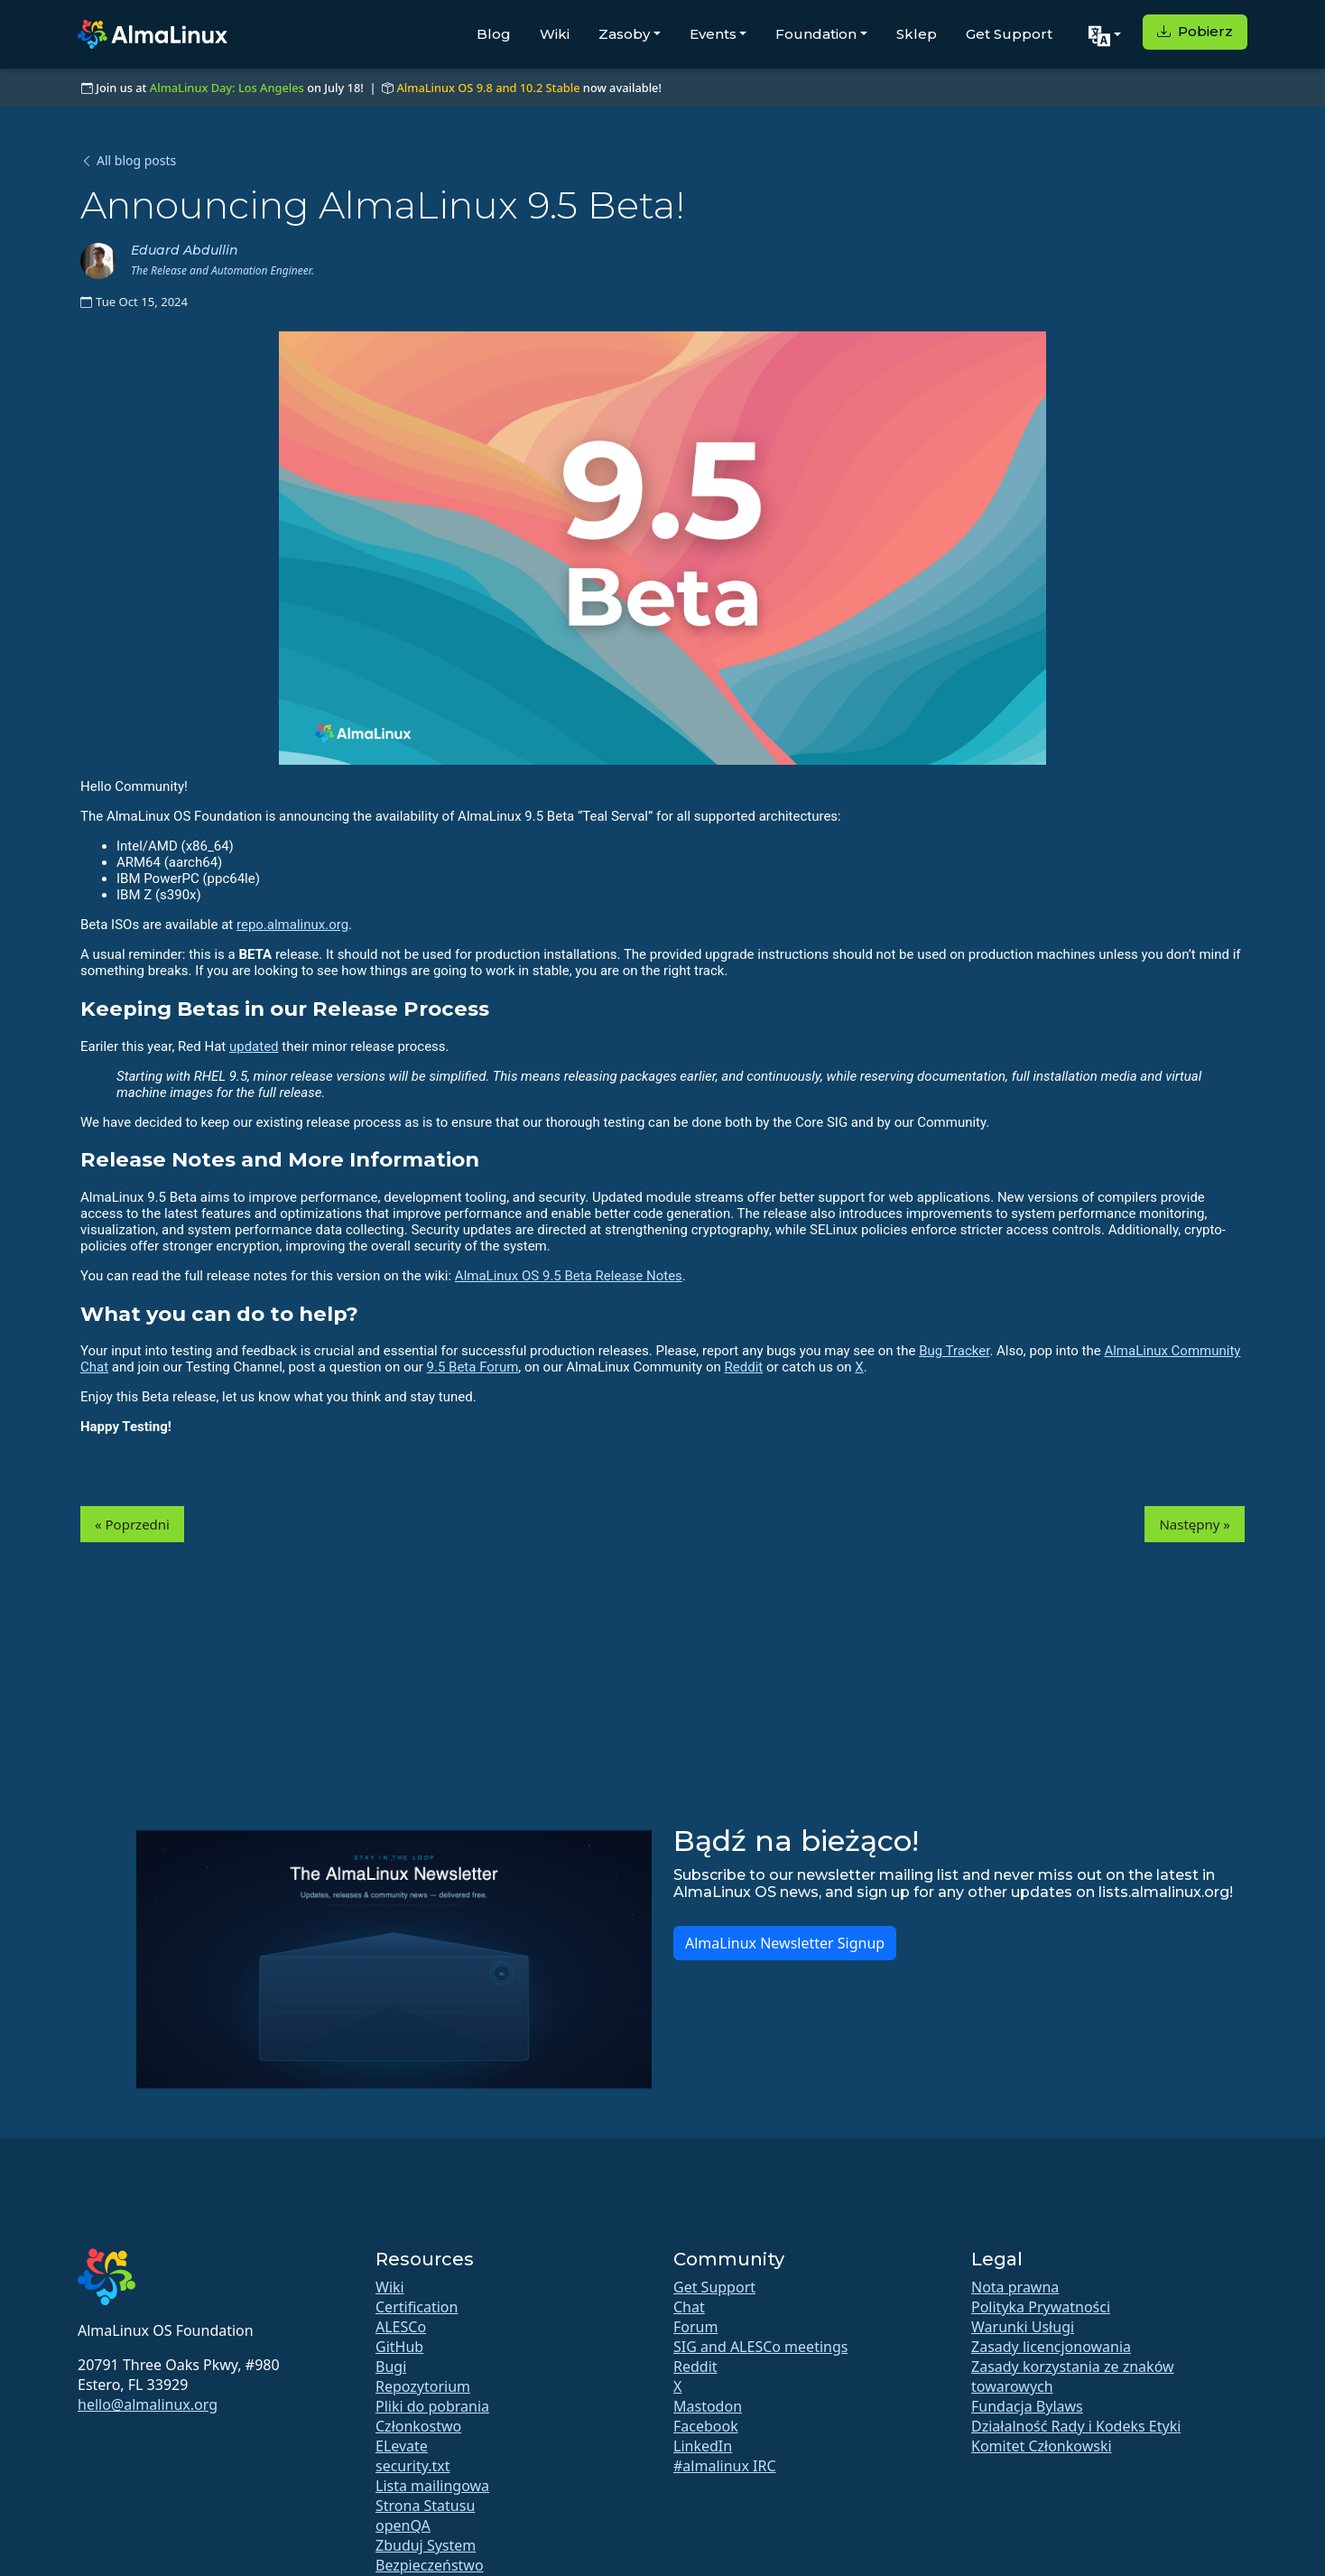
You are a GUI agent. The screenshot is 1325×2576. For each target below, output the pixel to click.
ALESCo (400, 2327)
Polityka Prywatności (1040, 2307)
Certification (416, 2307)
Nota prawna (1015, 2287)
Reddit (744, 1367)
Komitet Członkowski (1041, 2446)
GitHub (399, 2347)
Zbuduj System (425, 2545)
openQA (403, 2525)
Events (713, 33)
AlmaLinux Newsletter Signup (785, 1943)
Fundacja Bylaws (1027, 2406)
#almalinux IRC (724, 2466)
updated (254, 1046)
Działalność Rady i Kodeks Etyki (1076, 2426)
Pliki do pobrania (432, 2406)
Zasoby (624, 33)
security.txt (412, 2466)
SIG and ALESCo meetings (760, 2347)
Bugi (390, 2366)
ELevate (401, 2446)
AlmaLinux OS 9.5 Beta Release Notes (568, 1276)
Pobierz (1195, 31)
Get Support (1009, 33)
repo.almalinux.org (292, 924)
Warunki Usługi (1022, 2327)
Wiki (555, 33)
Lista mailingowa (432, 2486)
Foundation (816, 33)
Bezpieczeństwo (429, 2565)
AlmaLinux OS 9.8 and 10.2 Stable (487, 87)
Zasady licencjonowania (1051, 2347)
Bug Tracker (954, 1351)
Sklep (916, 33)
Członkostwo (418, 2426)
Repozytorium (422, 2386)
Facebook (705, 2426)
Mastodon (707, 2406)
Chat (689, 2307)
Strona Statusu (425, 2506)
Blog (494, 33)
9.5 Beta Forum (473, 1367)
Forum (695, 2327)
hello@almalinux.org (148, 2404)
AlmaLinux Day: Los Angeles (227, 87)
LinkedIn (702, 2446)
